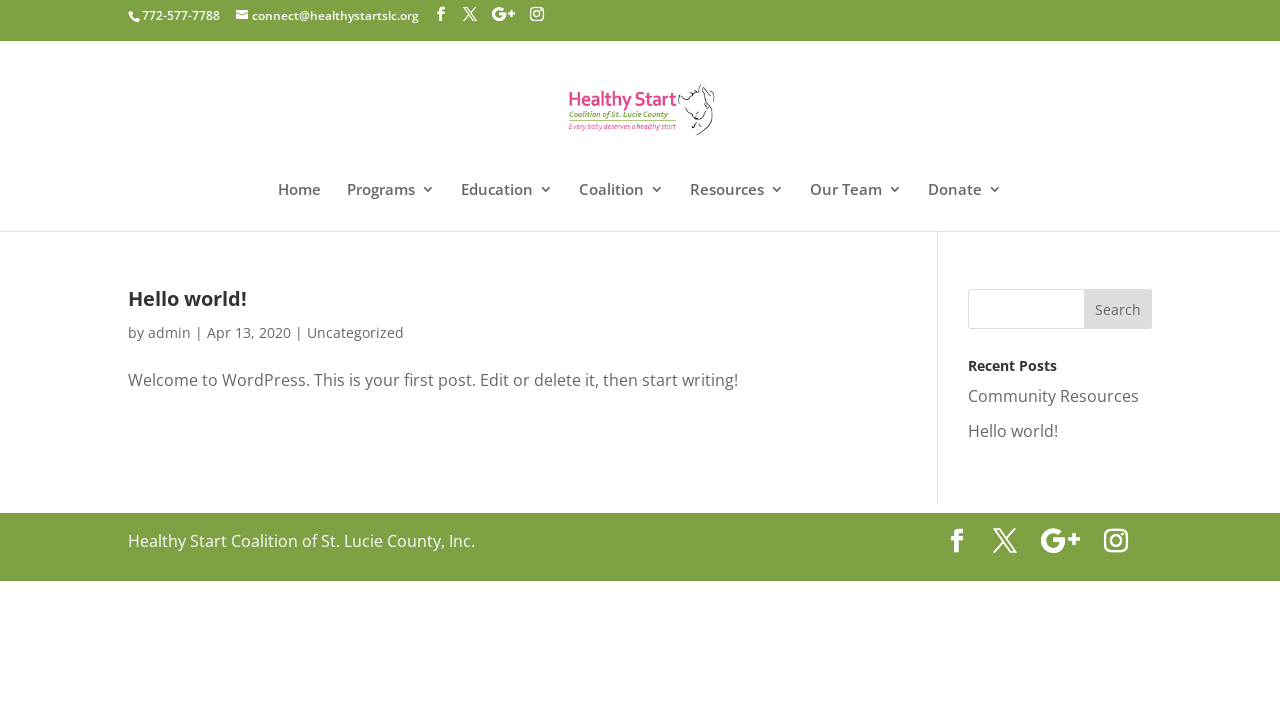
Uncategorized (355, 332)
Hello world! (187, 298)
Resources (727, 190)
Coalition (611, 190)
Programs (381, 190)
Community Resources (1053, 396)
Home (299, 190)
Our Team (846, 190)
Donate (955, 190)
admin (169, 332)
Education (497, 190)
